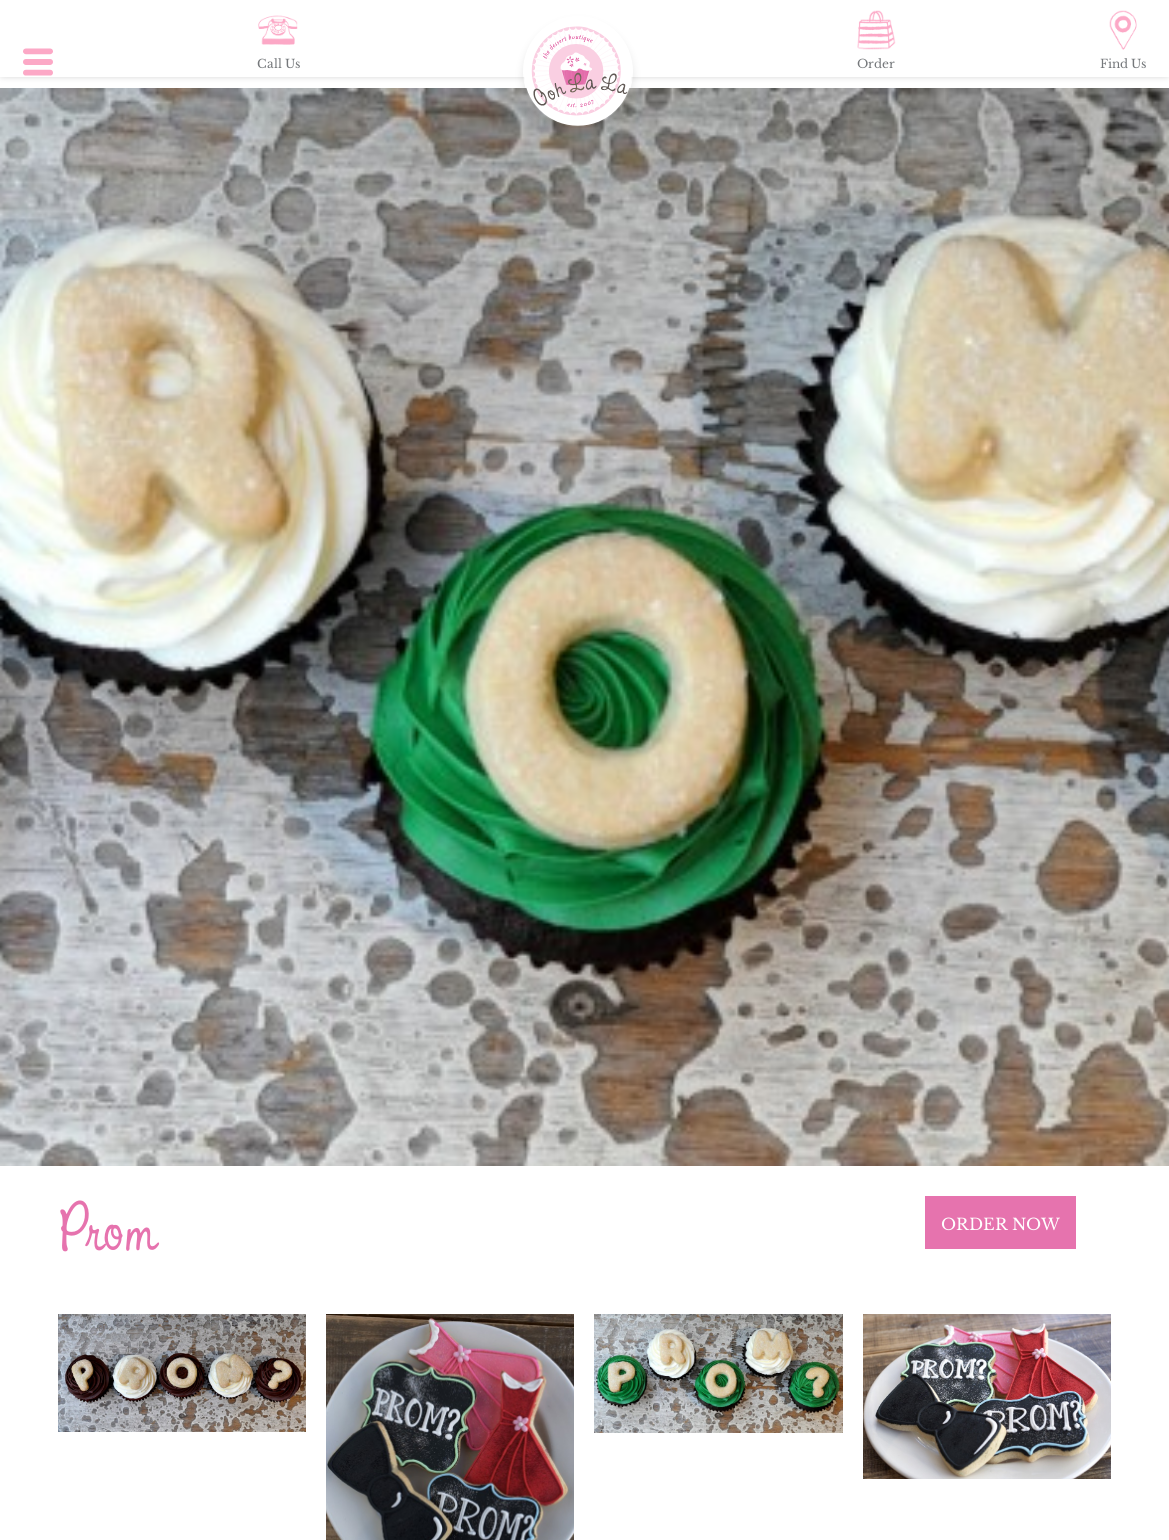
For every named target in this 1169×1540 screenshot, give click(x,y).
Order (876, 40)
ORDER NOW (1000, 1224)
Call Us (278, 40)
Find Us (1123, 40)
